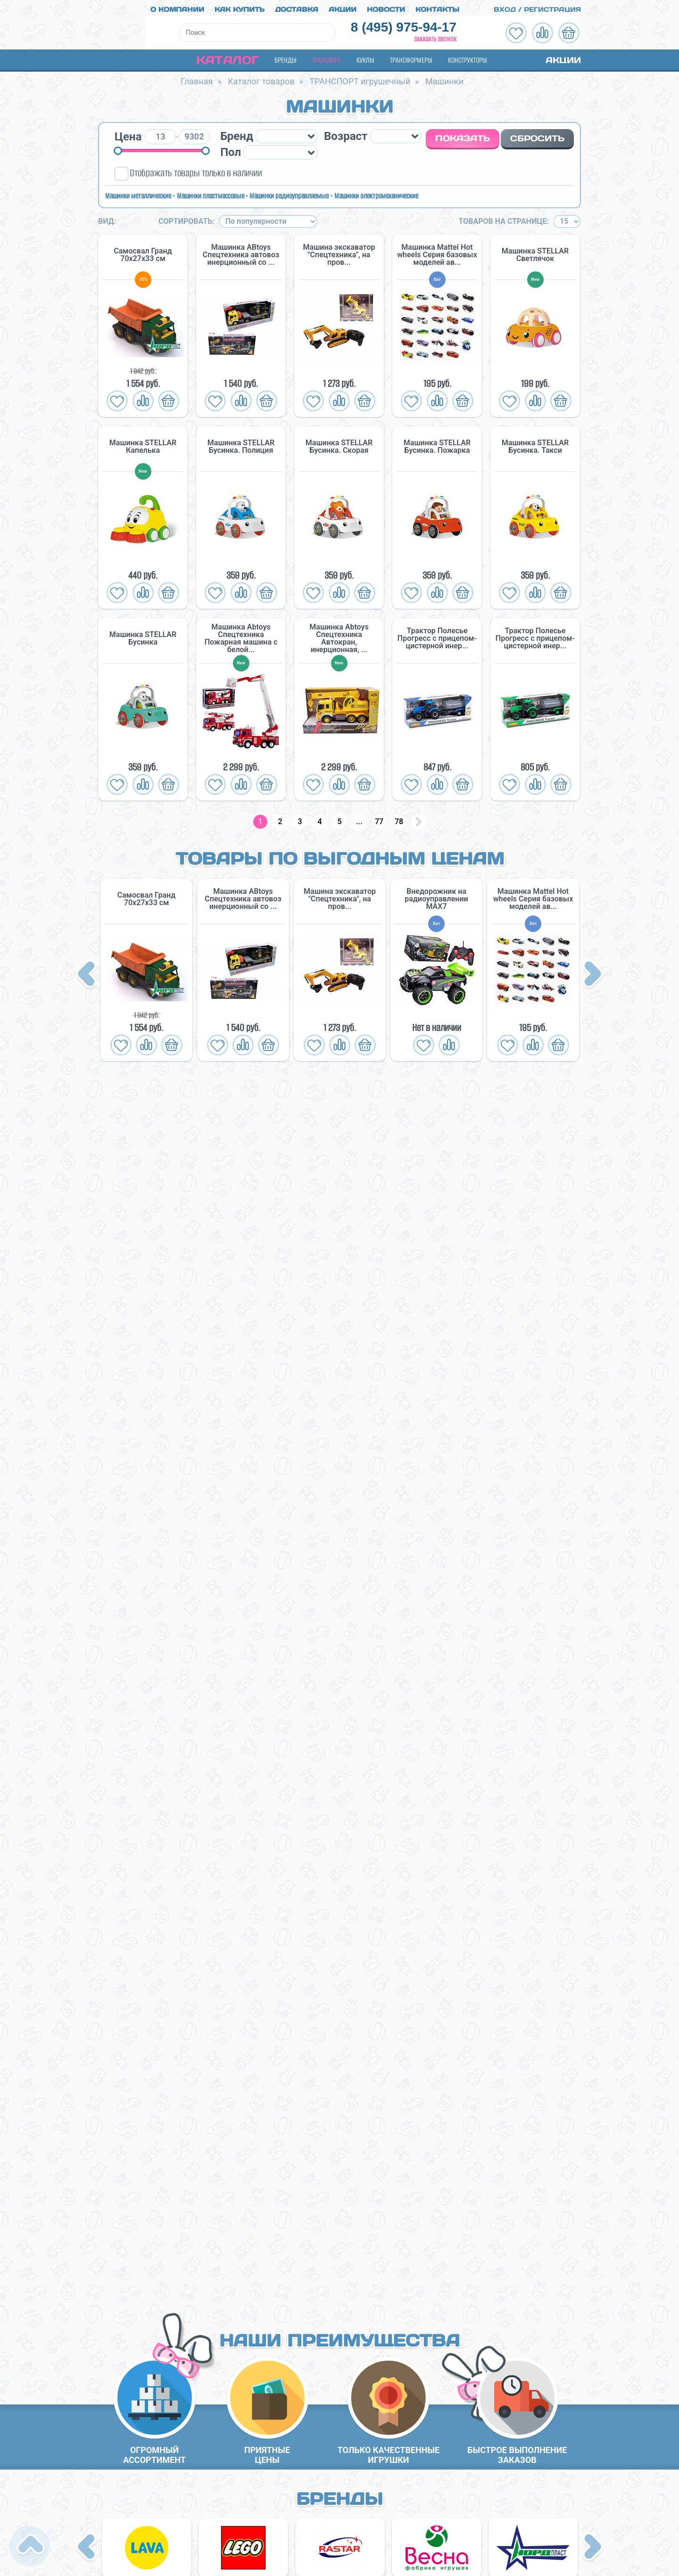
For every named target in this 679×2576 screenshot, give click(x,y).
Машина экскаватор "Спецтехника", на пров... (339, 252)
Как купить (240, 6)
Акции (342, 6)
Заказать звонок (435, 36)
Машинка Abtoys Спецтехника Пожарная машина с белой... (241, 636)
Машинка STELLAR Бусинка (142, 635)
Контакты (437, 6)
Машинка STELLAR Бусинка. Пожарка (437, 443)
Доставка (296, 6)
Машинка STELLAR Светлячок (535, 252)
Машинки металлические (138, 192)
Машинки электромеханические (376, 192)
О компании (177, 6)
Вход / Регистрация (532, 6)
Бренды (285, 57)
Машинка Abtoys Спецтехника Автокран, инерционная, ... (338, 636)
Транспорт (326, 57)
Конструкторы (467, 57)
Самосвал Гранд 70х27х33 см (143, 252)
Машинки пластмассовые (210, 192)
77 (379, 818)
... (359, 818)
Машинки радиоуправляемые (289, 192)
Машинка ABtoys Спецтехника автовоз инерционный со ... (241, 252)
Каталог (219, 56)
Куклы (365, 57)
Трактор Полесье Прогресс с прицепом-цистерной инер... (437, 635)
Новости (386, 6)
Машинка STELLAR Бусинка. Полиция (240, 443)
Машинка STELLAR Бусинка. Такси (535, 443)
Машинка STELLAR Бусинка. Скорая (339, 443)
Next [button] (593, 972)
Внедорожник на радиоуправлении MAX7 (436, 896)
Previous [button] (87, 972)
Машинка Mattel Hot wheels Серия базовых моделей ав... (437, 252)
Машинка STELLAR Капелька (142, 443)
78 (399, 818)
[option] (146, 967)
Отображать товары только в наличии (196, 170)
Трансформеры (411, 57)
